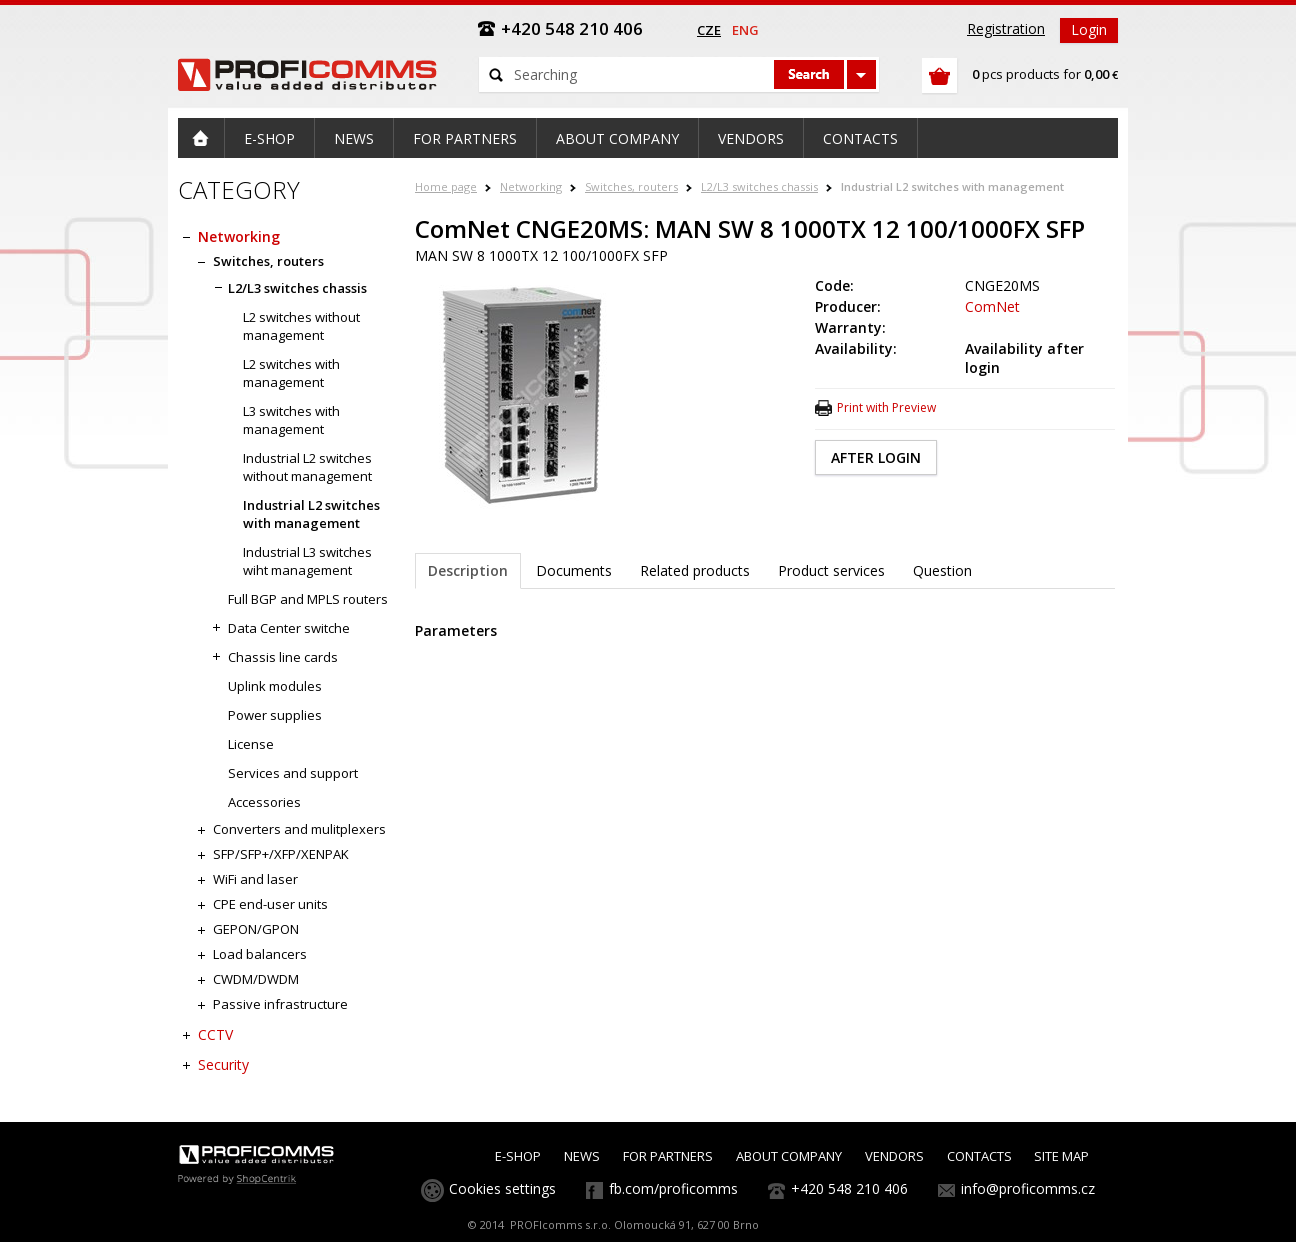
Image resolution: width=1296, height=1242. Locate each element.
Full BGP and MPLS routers (308, 599)
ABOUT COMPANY (789, 1156)
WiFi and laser (255, 879)
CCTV (215, 1034)
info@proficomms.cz (1028, 1188)
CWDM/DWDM (256, 979)
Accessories (264, 802)
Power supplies (275, 715)
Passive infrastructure (280, 1004)
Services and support (293, 773)
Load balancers (260, 954)
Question (942, 570)
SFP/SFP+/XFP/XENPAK (281, 854)
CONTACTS (979, 1156)
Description (468, 570)
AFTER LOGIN (876, 457)
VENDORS (894, 1156)
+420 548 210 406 (849, 1188)
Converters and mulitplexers (299, 829)
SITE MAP (1061, 1156)
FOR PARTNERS (668, 1156)
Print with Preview (886, 407)
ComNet (992, 306)
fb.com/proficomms (673, 1188)
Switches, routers (631, 186)
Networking (531, 186)
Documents (574, 570)
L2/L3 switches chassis (759, 186)
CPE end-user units (270, 904)
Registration (1006, 28)
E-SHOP (518, 1156)
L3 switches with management (291, 420)
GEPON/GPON (256, 929)
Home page (446, 186)
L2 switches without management (301, 326)
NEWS (582, 1156)
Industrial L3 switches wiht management (307, 561)
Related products (695, 570)
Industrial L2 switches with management (952, 186)
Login (1089, 29)
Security (223, 1064)
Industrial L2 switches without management (307, 467)
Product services (831, 570)
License (251, 744)
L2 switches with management (291, 373)
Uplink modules (275, 686)
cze (709, 30)
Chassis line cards (283, 657)
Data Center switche (289, 628)
